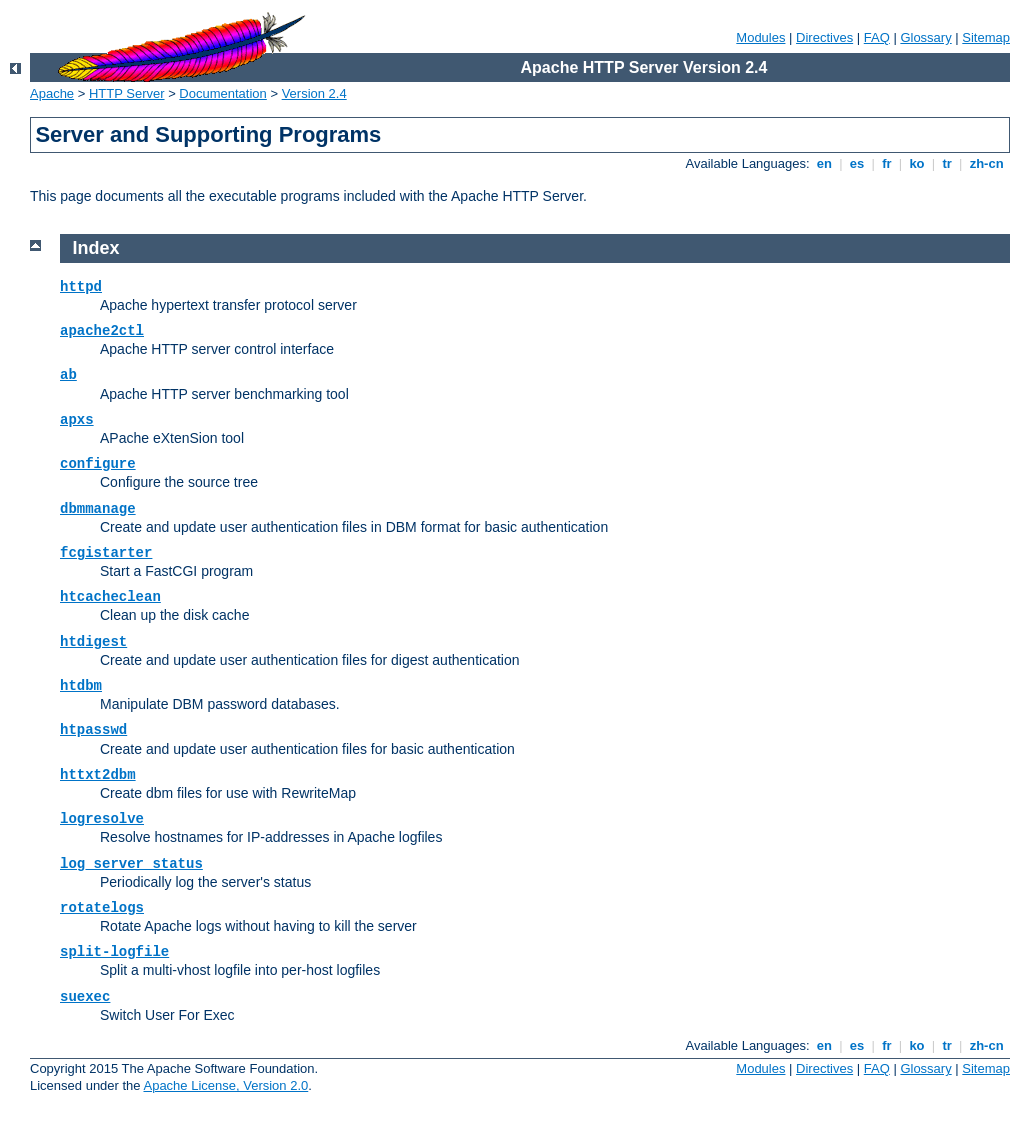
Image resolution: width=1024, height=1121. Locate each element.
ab (68, 375)
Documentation (222, 93)
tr (947, 163)
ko (917, 163)
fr (887, 163)
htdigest (93, 642)
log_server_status (131, 864)
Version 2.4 (314, 93)
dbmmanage (98, 509)
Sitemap (986, 37)
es (857, 163)
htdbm (81, 686)
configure (98, 464)
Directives (824, 37)
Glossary (925, 37)
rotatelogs (102, 908)
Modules (760, 37)
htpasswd (93, 730)
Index (96, 248)
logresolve (102, 819)
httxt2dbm (98, 775)
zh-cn (986, 163)
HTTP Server (127, 93)
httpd (81, 287)
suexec (85, 997)
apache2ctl (102, 331)
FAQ (877, 37)
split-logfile (114, 952)
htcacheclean (110, 597)
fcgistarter (106, 553)
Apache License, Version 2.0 (225, 1085)
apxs (77, 420)
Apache (52, 93)
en (824, 163)
